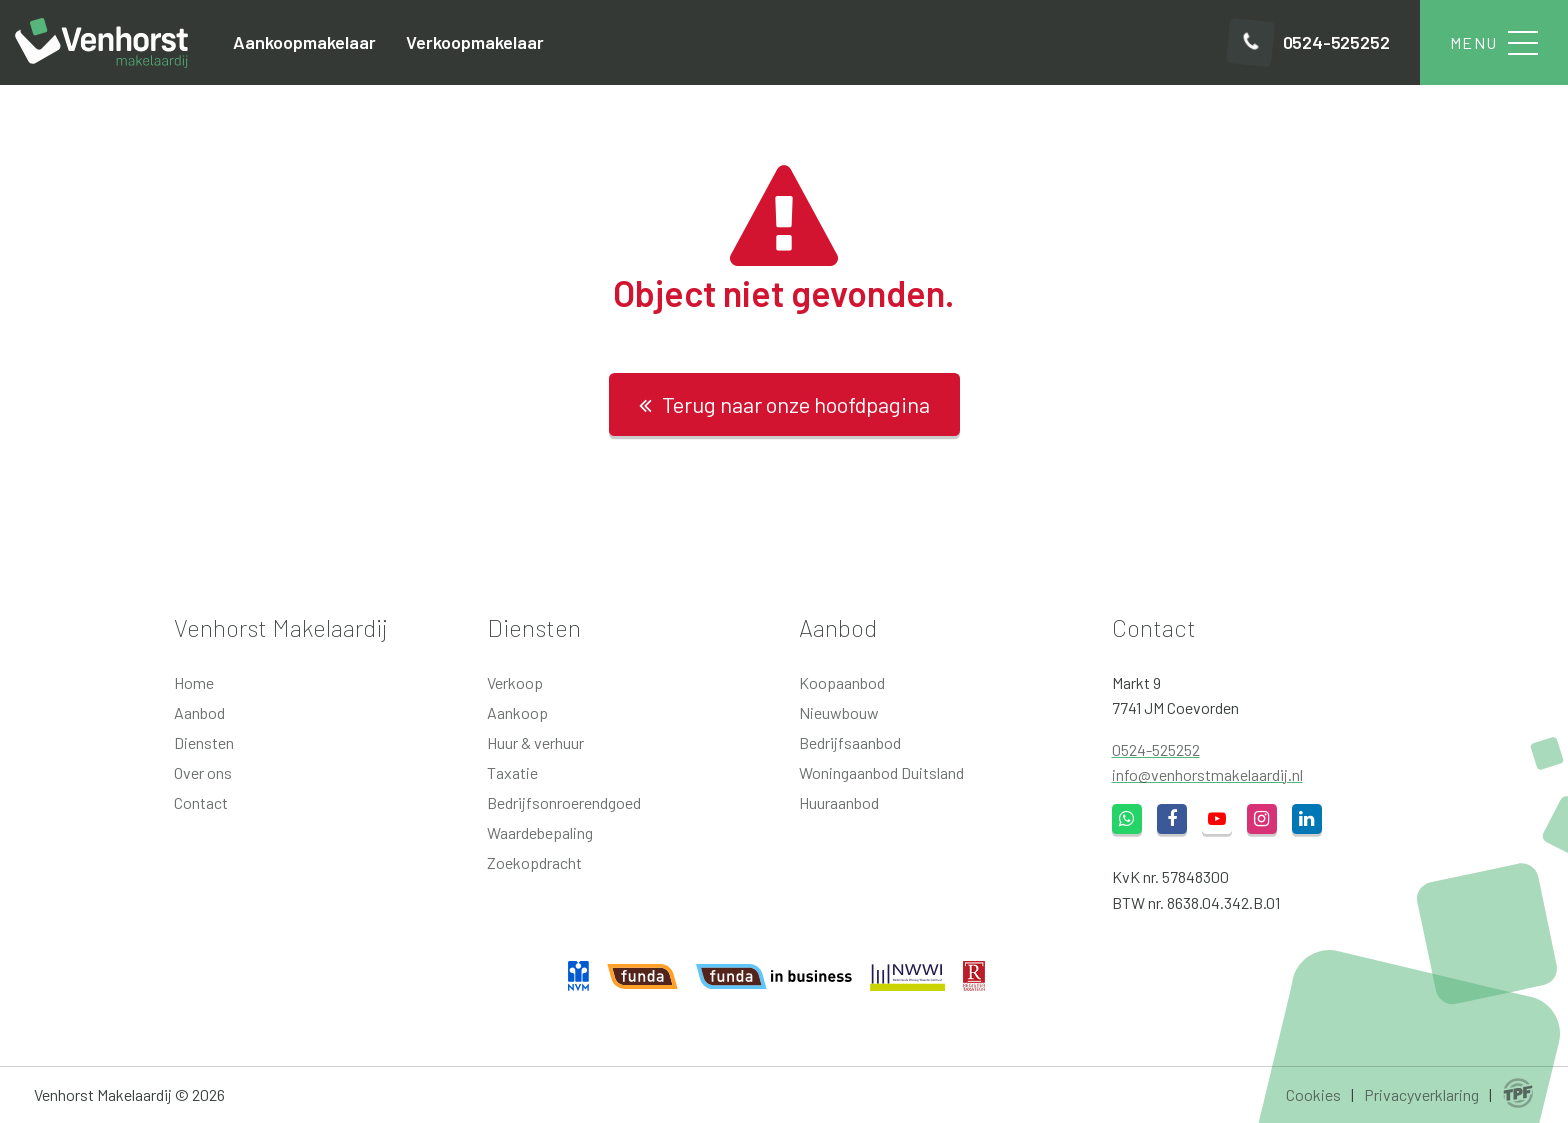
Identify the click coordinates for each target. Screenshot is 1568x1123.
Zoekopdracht (534, 862)
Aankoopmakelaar (304, 42)
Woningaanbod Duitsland (881, 772)
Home (194, 682)
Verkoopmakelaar (475, 42)
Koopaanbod (842, 682)
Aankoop (517, 712)
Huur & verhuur (535, 742)
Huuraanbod (839, 802)
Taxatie (512, 772)
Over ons (203, 772)
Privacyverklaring (1421, 1094)
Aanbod (199, 712)
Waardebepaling (540, 832)
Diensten (204, 742)
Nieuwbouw (839, 712)
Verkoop (515, 682)
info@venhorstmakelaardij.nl (1207, 774)
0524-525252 (1156, 749)
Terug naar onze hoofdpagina (784, 404)
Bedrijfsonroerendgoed (564, 802)
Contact (201, 802)
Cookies (1313, 1094)
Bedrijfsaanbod (850, 742)
